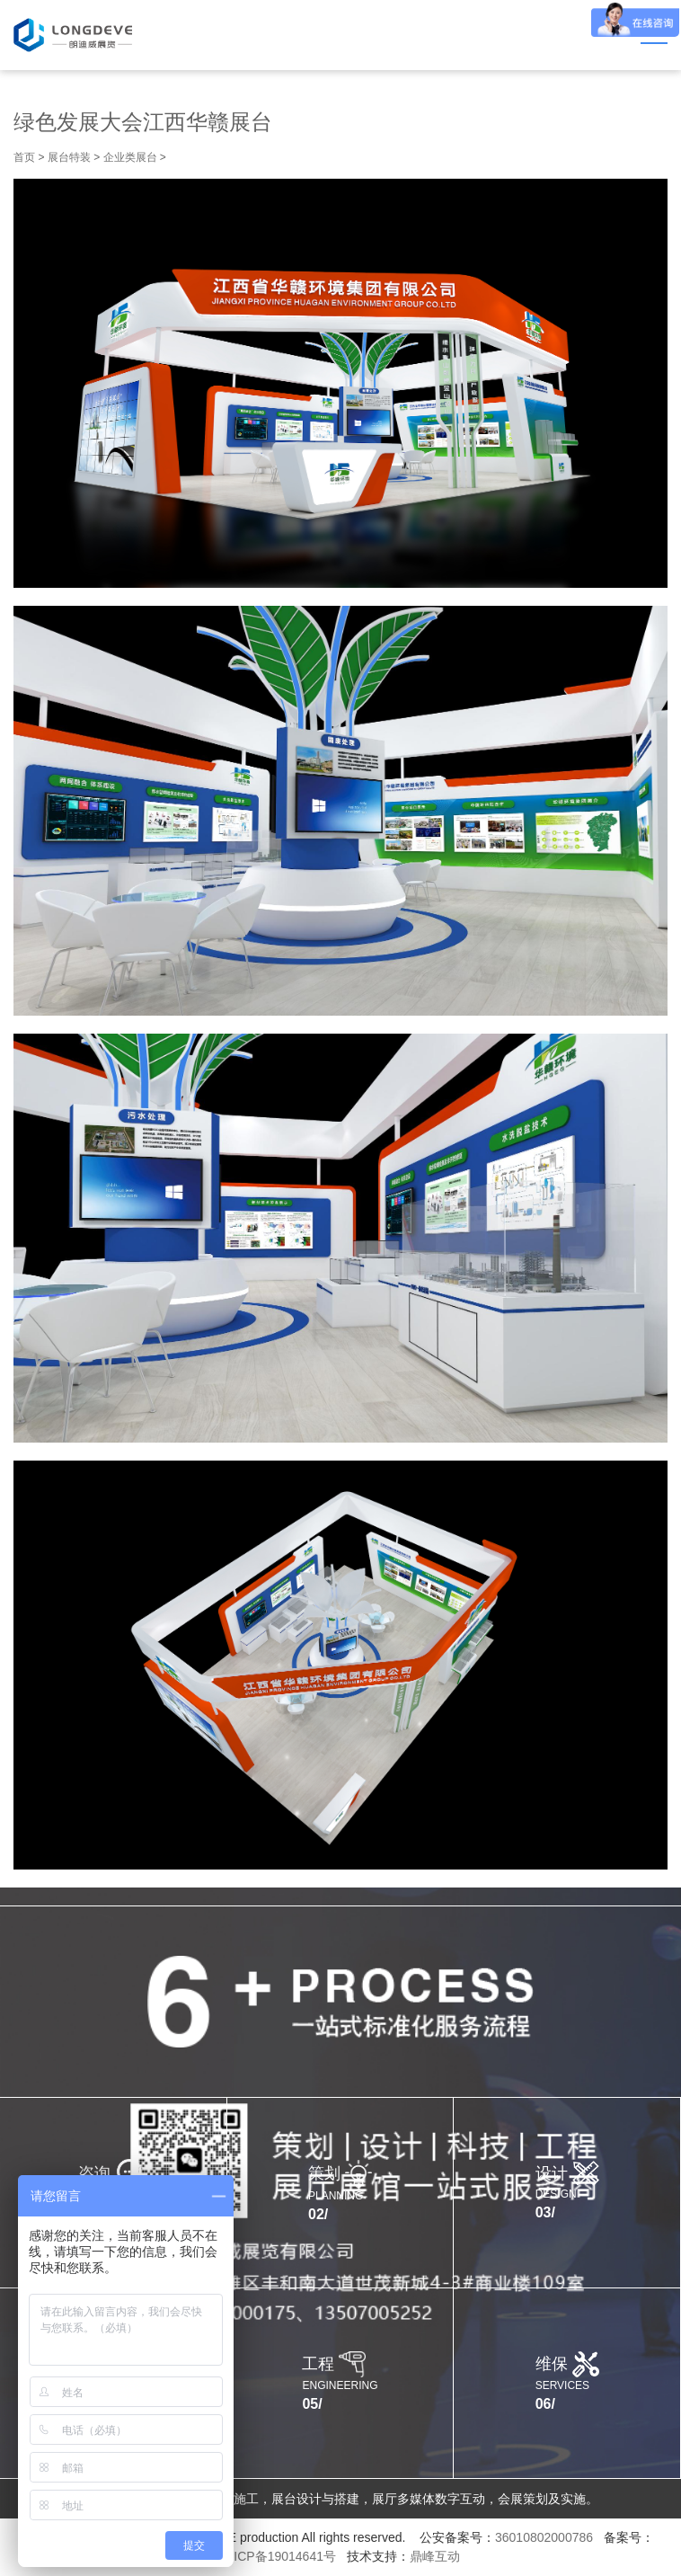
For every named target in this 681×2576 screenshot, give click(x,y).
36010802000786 (544, 2537)
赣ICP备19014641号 (278, 2556)
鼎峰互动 (435, 2556)
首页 (24, 157)
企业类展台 (130, 157)
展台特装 (69, 157)
